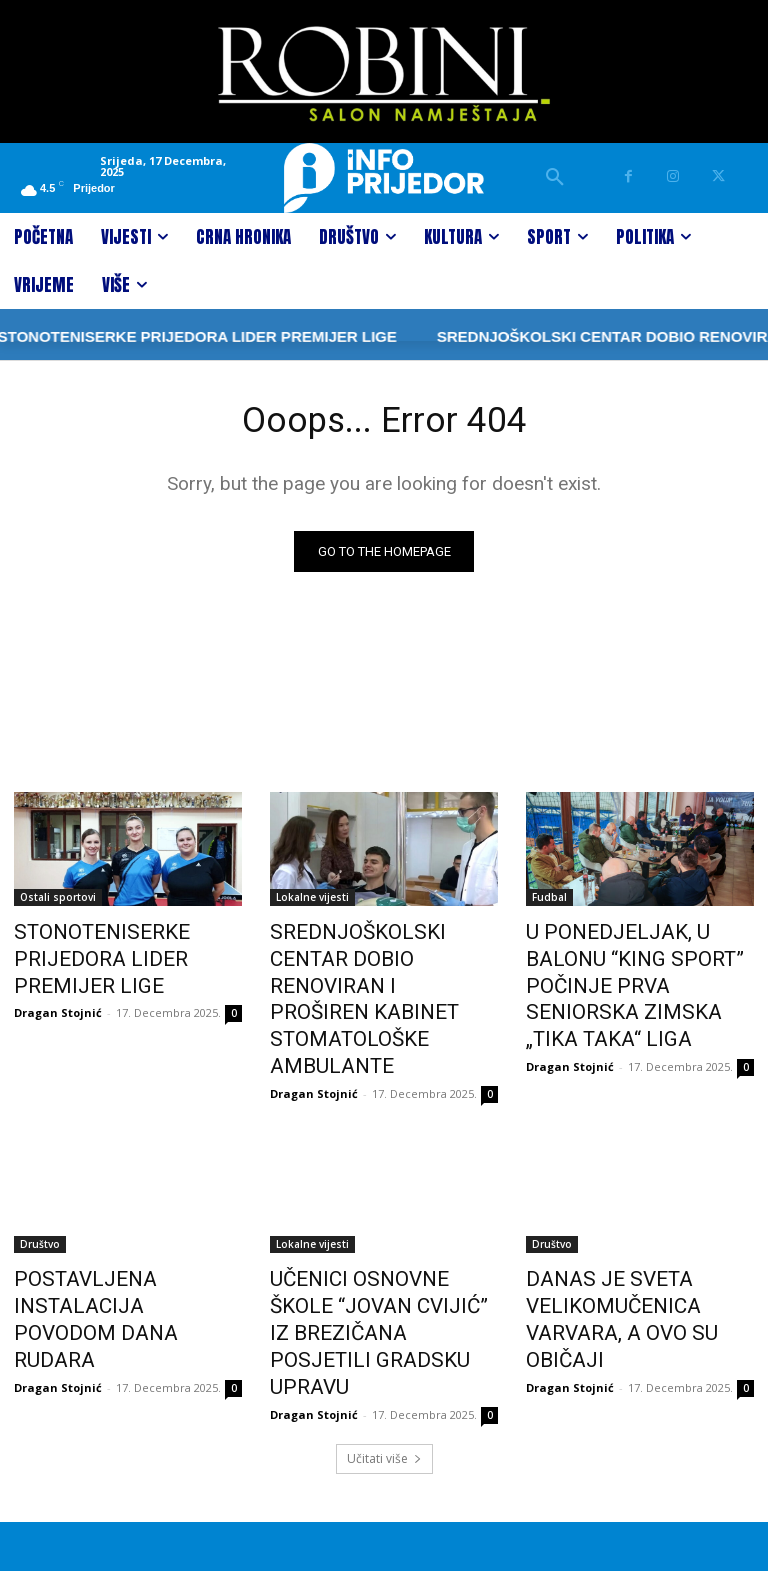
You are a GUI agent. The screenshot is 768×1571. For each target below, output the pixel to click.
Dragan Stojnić (58, 1003)
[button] (555, 178)
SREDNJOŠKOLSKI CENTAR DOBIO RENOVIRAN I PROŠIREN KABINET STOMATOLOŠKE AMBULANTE (383, 967)
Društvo (40, 1176)
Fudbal (549, 901)
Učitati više (384, 1343)
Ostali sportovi (58, 901)
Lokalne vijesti (312, 901)
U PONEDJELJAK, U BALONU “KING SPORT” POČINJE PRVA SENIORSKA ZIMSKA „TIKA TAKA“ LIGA (637, 967)
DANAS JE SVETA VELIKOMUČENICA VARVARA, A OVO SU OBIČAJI (635, 1231)
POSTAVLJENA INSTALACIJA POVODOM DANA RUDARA (123, 1220)
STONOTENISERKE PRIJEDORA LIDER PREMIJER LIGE (122, 956)
